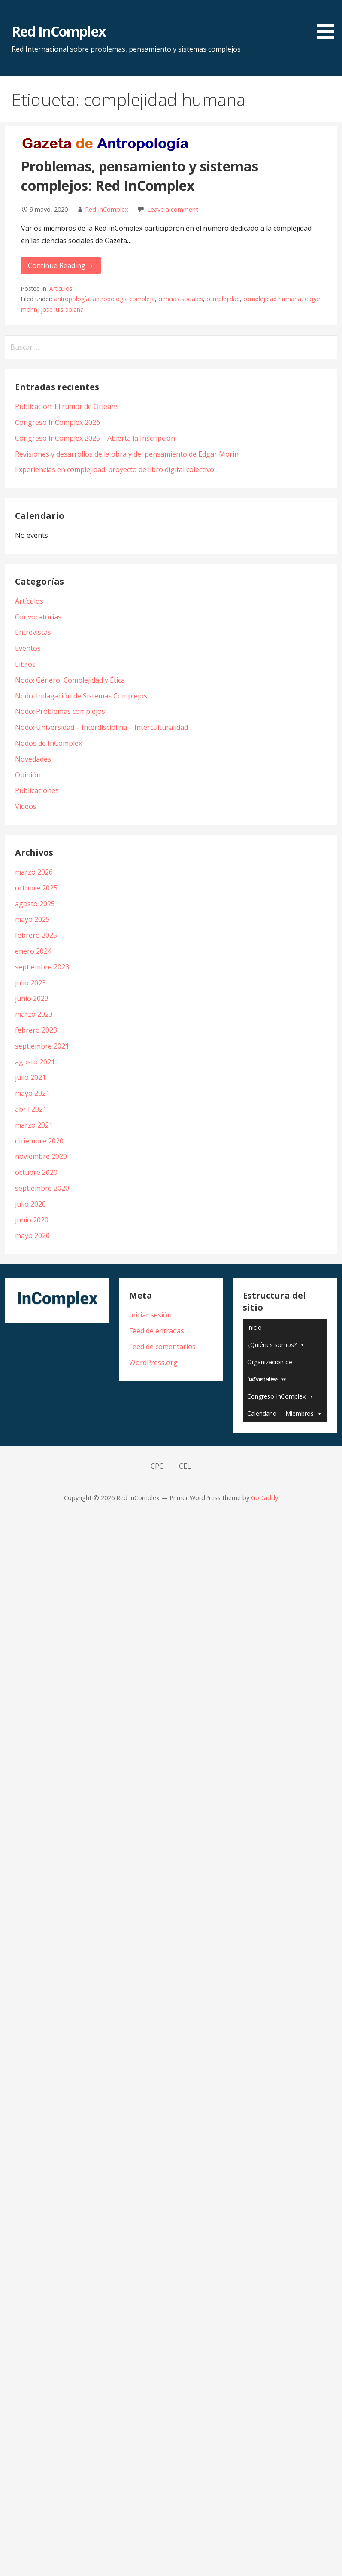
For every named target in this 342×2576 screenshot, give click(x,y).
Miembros (299, 1413)
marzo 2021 (34, 1125)
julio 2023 (30, 983)
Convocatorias (38, 617)
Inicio (254, 1327)
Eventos (28, 648)
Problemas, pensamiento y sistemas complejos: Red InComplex (139, 176)
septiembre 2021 (42, 1046)
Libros (25, 664)
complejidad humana (272, 299)
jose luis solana (62, 309)
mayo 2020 (32, 1235)
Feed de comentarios (162, 1346)
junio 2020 (31, 1220)
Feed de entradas (156, 1330)
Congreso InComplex (276, 1396)
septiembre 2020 (42, 1188)
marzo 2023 (34, 1014)
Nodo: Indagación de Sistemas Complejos (81, 696)
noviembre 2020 (41, 1156)
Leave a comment (172, 209)
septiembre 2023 (42, 967)
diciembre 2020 (39, 1141)
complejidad (223, 299)
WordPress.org (153, 1362)
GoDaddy (264, 1498)
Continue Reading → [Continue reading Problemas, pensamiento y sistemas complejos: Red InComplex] (61, 265)
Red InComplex (59, 31)
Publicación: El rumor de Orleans (67, 406)
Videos (25, 806)
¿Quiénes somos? (272, 1345)
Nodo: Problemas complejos (60, 711)
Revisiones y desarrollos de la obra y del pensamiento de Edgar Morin (127, 454)
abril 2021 (31, 1109)
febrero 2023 (36, 1030)
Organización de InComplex (269, 1364)
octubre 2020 (36, 1172)
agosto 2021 (35, 1062)
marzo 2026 (34, 872)
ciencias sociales (180, 299)
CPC (157, 1466)
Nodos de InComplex (48, 743)
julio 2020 (30, 1204)
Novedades (33, 759)
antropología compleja (124, 299)
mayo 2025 (32, 919)
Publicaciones (37, 790)
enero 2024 (33, 951)
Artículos (61, 288)
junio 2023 (31, 998)
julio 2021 (30, 1077)
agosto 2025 (35, 903)
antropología (71, 299)
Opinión (28, 775)
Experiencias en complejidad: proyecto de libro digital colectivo (114, 469)
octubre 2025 (36, 888)
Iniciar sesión (150, 1315)
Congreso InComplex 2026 (57, 422)
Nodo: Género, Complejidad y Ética (70, 680)
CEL (185, 1466)
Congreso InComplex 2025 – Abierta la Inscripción (95, 438)
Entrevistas (33, 632)
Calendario (262, 1413)
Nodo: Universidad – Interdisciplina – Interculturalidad (101, 727)
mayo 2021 (32, 1093)
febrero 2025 (36, 935)
